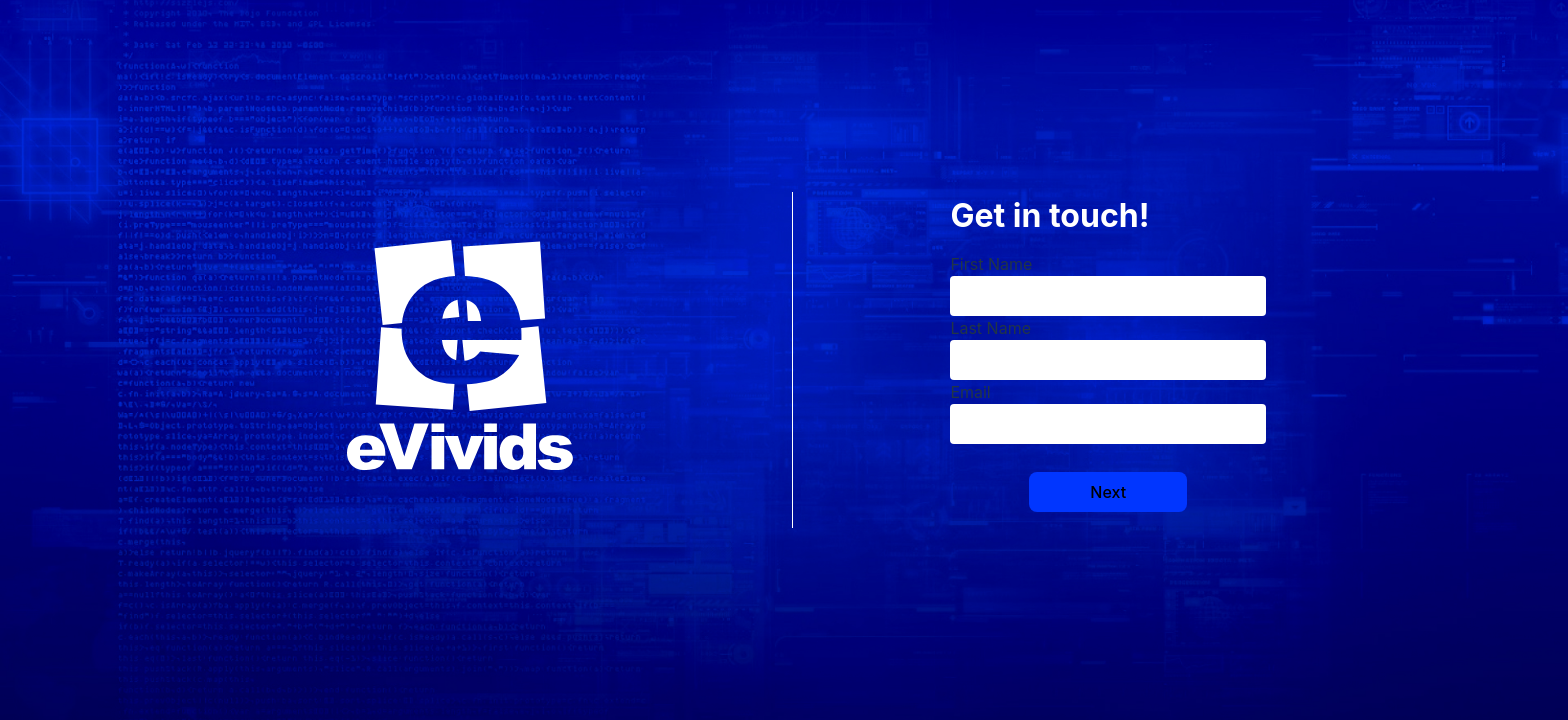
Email (970, 392)
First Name (991, 264)
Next (1108, 492)
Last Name (990, 328)
